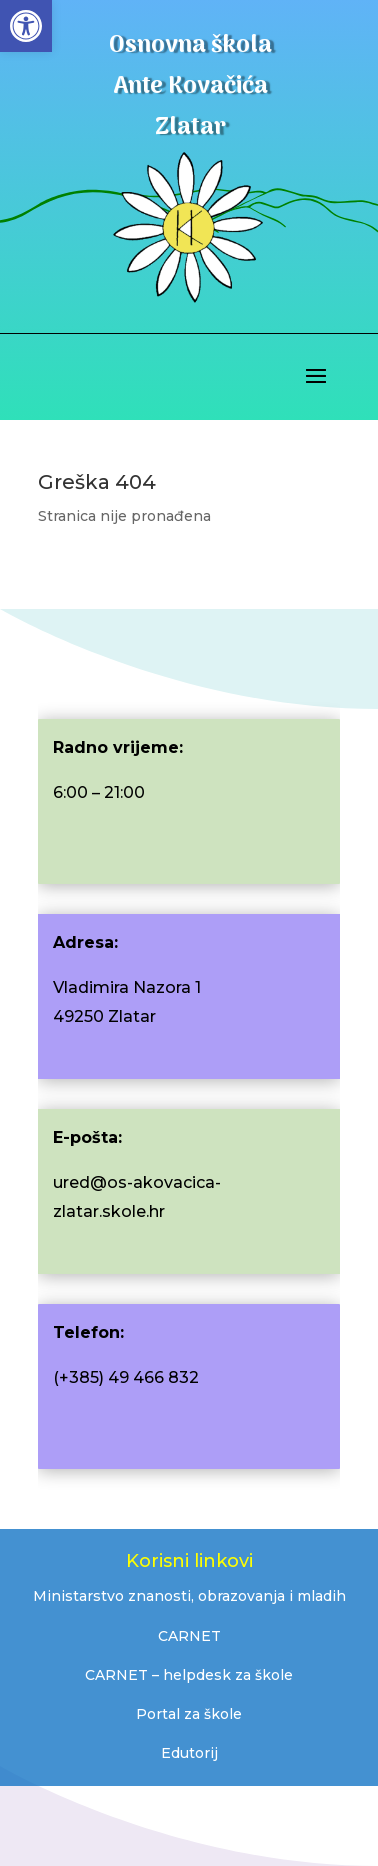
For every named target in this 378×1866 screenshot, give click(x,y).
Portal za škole (189, 1714)
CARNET (189, 1636)
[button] (26, 26)
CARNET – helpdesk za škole (189, 1675)
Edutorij (189, 1753)
